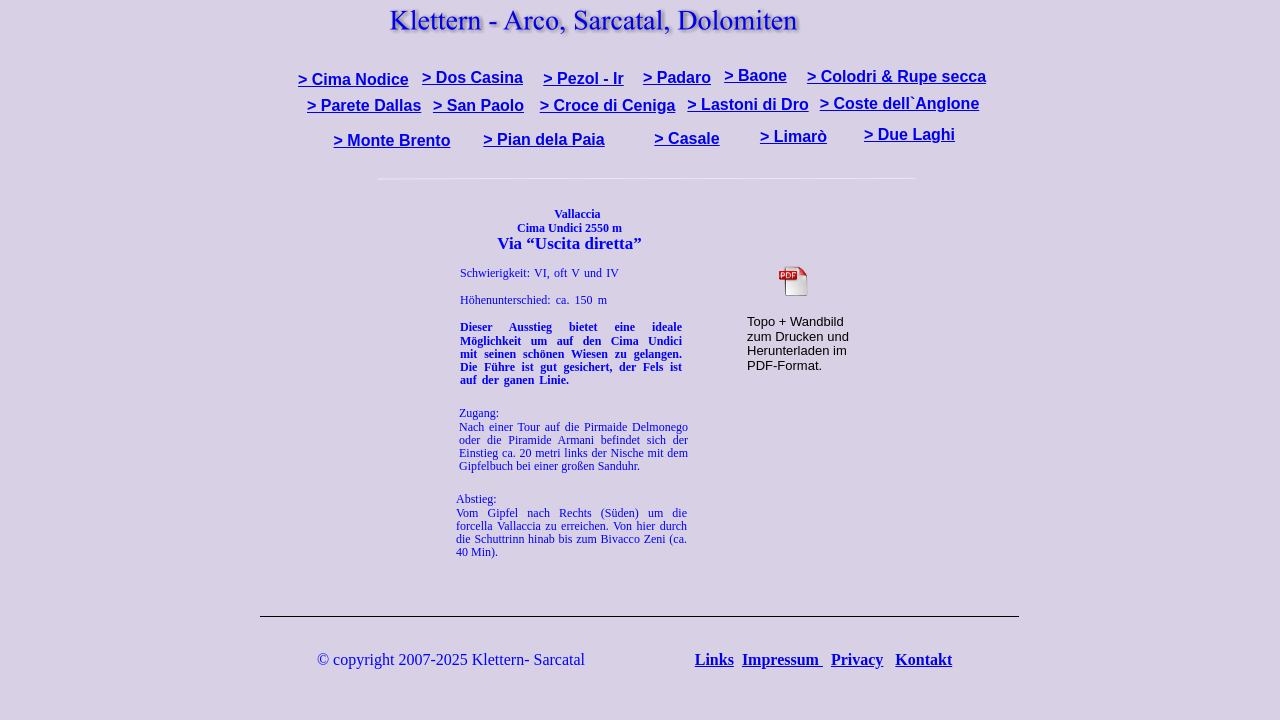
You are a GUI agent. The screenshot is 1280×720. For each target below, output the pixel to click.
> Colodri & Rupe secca (896, 76)
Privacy (857, 659)
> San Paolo (478, 105)
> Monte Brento (392, 140)
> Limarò (793, 136)
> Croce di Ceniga (608, 105)
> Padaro (677, 77)
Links (714, 659)
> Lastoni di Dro (747, 104)
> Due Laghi (909, 134)
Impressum (782, 659)
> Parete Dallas (364, 105)
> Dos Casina (472, 77)
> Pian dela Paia (543, 139)
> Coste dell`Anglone (900, 103)
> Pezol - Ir (583, 78)
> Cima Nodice (353, 79)
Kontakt (923, 659)
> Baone (755, 75)
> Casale (686, 138)
